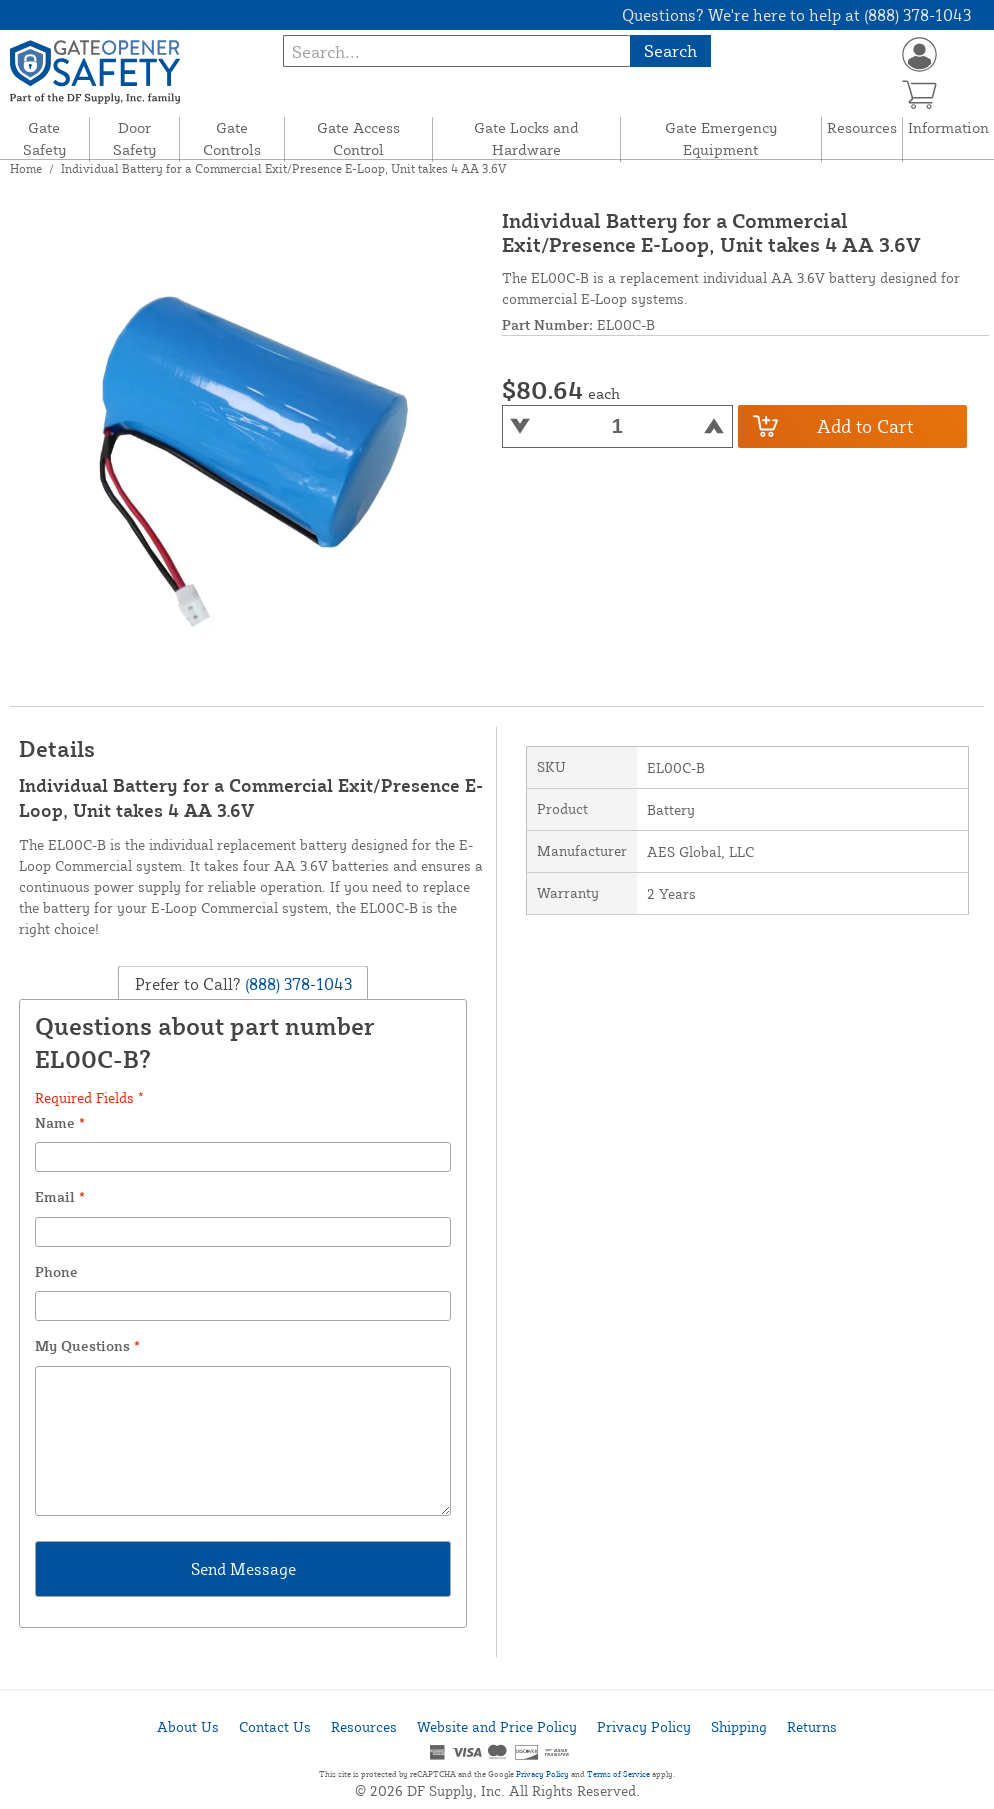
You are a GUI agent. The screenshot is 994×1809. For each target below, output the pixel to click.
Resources (862, 127)
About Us (188, 1726)
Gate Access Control (358, 139)
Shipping (739, 1726)
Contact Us (275, 1726)
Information (948, 127)
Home (26, 168)
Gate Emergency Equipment (721, 139)
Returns (812, 1726)
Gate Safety (44, 139)
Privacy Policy (644, 1726)
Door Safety (134, 139)
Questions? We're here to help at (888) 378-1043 (796, 15)
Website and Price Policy (497, 1726)
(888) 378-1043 (296, 983)
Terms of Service (618, 1774)
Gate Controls (232, 139)
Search (670, 50)
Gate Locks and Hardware (526, 139)
